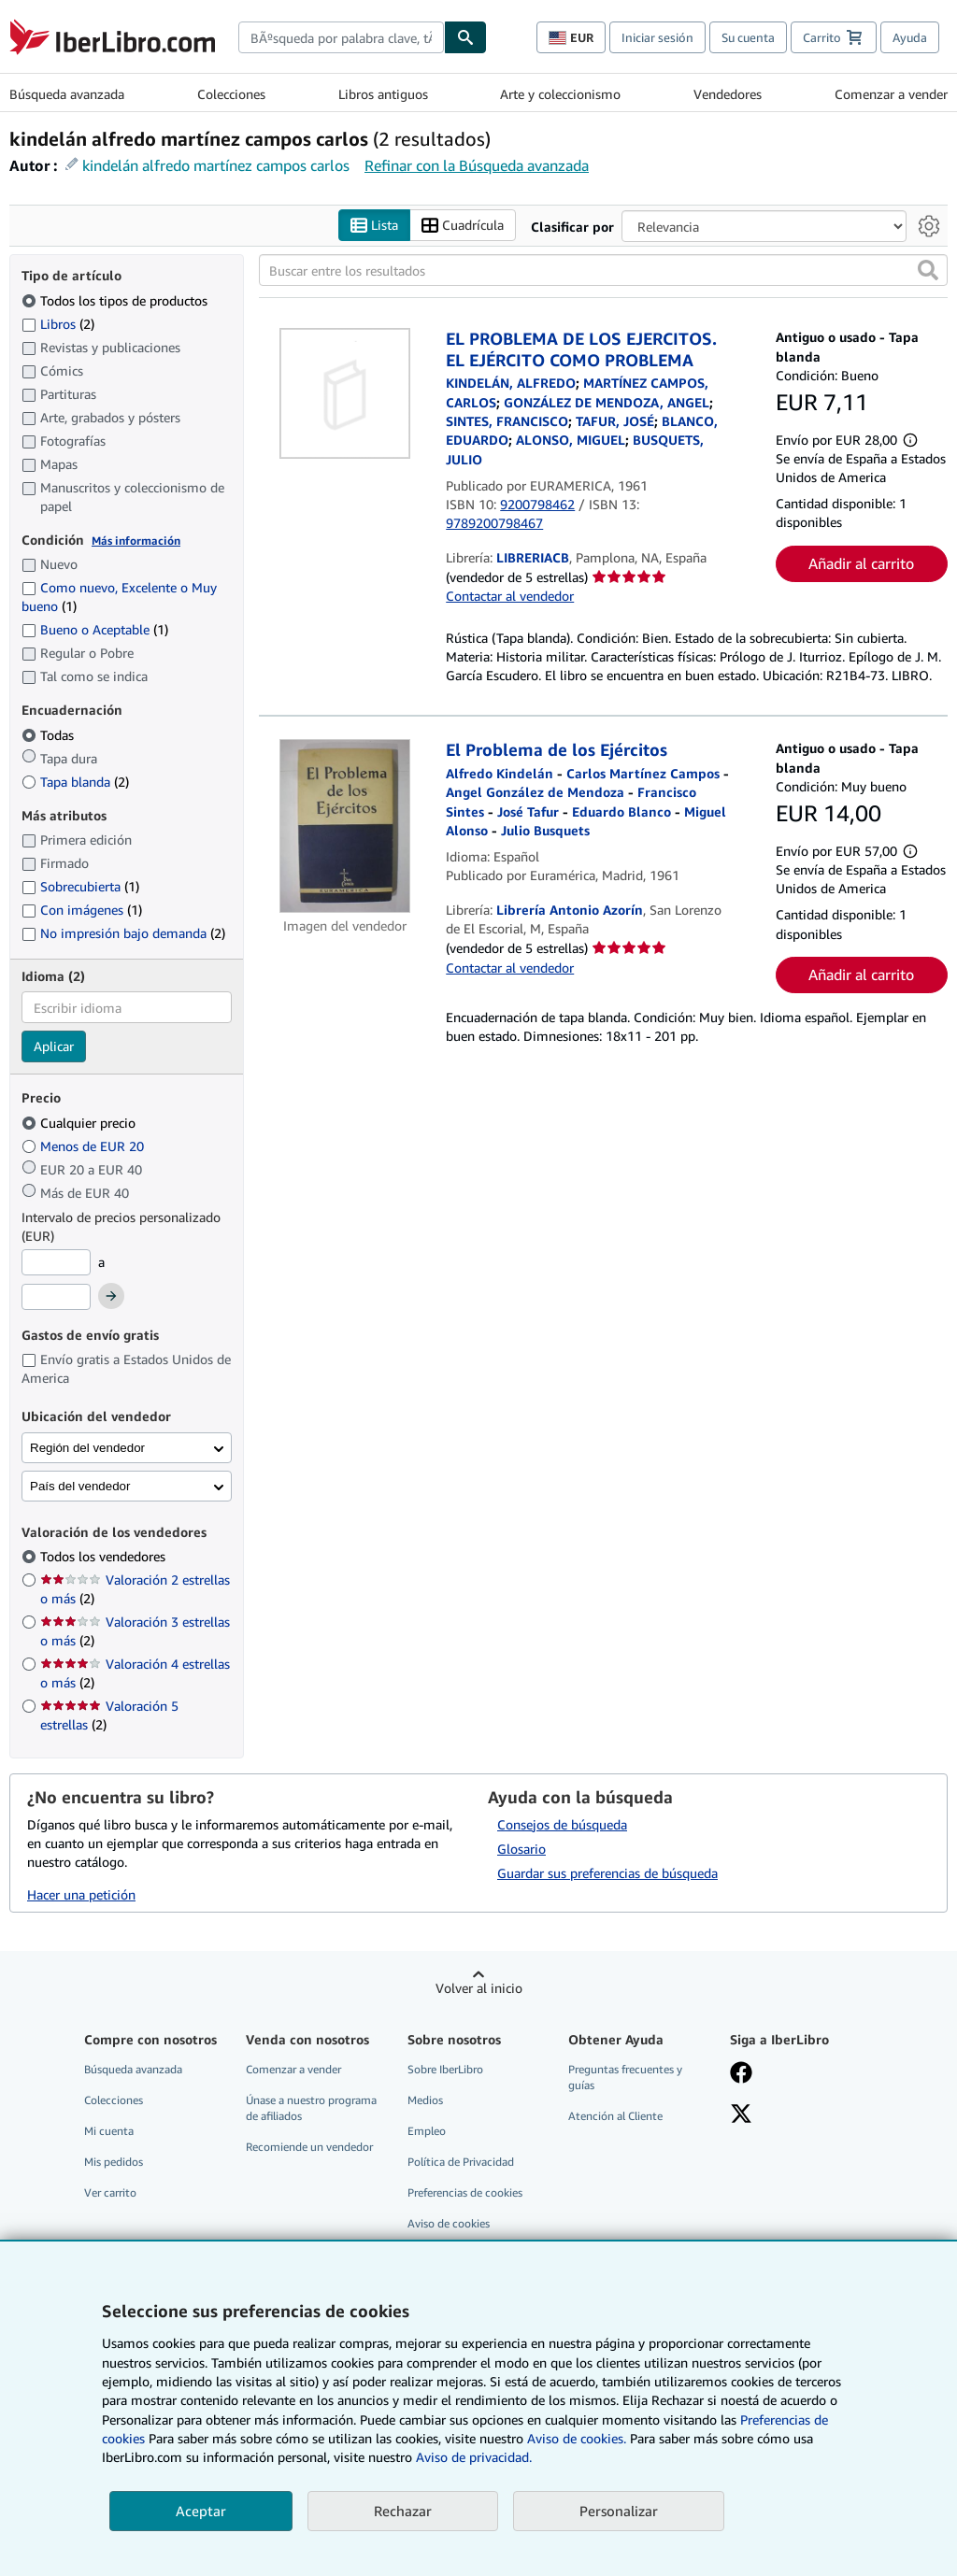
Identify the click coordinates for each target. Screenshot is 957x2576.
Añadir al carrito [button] (861, 563)
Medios (425, 2100)
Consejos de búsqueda (562, 1824)
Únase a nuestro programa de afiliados (311, 2108)
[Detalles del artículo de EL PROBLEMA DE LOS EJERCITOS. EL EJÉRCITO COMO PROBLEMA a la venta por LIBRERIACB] (345, 394)
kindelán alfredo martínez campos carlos (216, 165)
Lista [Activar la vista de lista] (374, 226)
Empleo (426, 2131)
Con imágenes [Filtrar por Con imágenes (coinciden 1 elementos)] (81, 910)
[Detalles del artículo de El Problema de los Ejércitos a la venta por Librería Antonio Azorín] (345, 827)
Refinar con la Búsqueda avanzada (476, 165)
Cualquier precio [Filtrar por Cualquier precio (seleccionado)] (80, 1123)
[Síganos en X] (741, 2115)
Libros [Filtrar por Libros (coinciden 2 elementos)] (57, 323)
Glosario (521, 1849)
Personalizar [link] (618, 2510)
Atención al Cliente (615, 2116)
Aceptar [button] (201, 2510)
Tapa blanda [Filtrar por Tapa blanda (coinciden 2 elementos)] (75, 782)
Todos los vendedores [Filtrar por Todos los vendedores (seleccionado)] (104, 1557)
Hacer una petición (81, 1894)
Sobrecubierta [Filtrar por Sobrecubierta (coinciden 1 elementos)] (80, 887)
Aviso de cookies (448, 2224)
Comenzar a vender (891, 94)
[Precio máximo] (56, 1298)
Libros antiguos (383, 94)
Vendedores (727, 94)
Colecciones (231, 94)
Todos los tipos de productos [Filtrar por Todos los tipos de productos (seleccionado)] (116, 300)
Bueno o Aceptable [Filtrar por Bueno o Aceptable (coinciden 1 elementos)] (94, 630)
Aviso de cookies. (576, 2438)
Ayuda (910, 37)
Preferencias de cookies (464, 2193)
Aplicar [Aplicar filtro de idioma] (54, 1047)
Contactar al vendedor (510, 597)
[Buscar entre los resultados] (603, 271)
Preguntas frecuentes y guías (625, 2077)
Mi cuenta (109, 2131)
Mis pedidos (113, 2162)
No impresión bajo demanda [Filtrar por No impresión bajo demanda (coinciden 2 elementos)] (123, 933)
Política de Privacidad (460, 2162)
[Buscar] (465, 37)
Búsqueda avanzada (66, 94)
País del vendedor (80, 1486)
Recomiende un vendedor (309, 2147)
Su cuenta (748, 37)
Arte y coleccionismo (560, 94)
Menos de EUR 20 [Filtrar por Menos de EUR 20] (84, 1146)
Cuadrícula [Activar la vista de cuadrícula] (462, 226)
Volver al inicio (479, 1988)
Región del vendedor (87, 1448)
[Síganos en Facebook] (741, 2074)
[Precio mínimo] (56, 1262)
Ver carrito (110, 2193)
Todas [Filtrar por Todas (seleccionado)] (49, 735)
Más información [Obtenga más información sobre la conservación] (136, 541)
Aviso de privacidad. (474, 2457)
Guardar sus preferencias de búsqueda (607, 1873)
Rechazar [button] (403, 2510)
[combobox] (341, 37)
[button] (928, 271)
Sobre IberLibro (445, 2069)
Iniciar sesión (657, 37)
